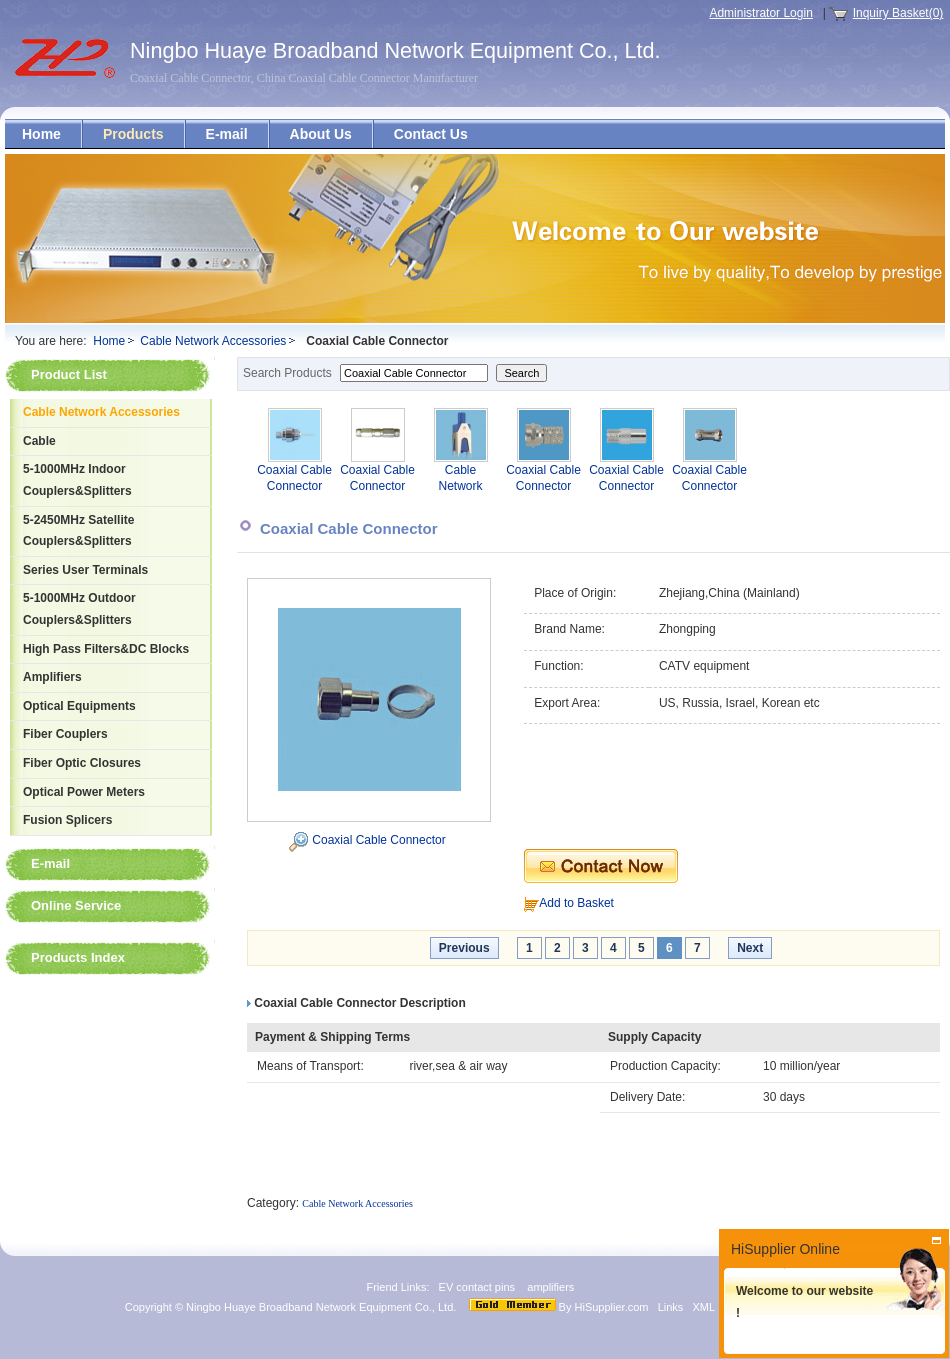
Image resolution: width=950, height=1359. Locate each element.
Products (133, 134)
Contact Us (431, 134)
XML (704, 1307)
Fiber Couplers (65, 734)
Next (750, 948)
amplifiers (552, 1287)
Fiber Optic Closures (82, 763)
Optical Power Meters (84, 792)
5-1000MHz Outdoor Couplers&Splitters (79, 609)
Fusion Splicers (67, 820)
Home (41, 134)
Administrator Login (760, 13)
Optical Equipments (79, 706)
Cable (39, 441)
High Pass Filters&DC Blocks (106, 649)
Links (671, 1307)
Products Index (78, 957)
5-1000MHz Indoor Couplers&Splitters (77, 480)
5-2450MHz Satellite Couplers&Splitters (78, 531)
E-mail (227, 134)
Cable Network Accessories (213, 341)
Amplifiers (52, 677)
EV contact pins (477, 1287)
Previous (464, 948)
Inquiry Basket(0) (898, 13)
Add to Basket (576, 903)
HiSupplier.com (612, 1307)
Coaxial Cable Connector (378, 840)
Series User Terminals (85, 570)
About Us (321, 134)
